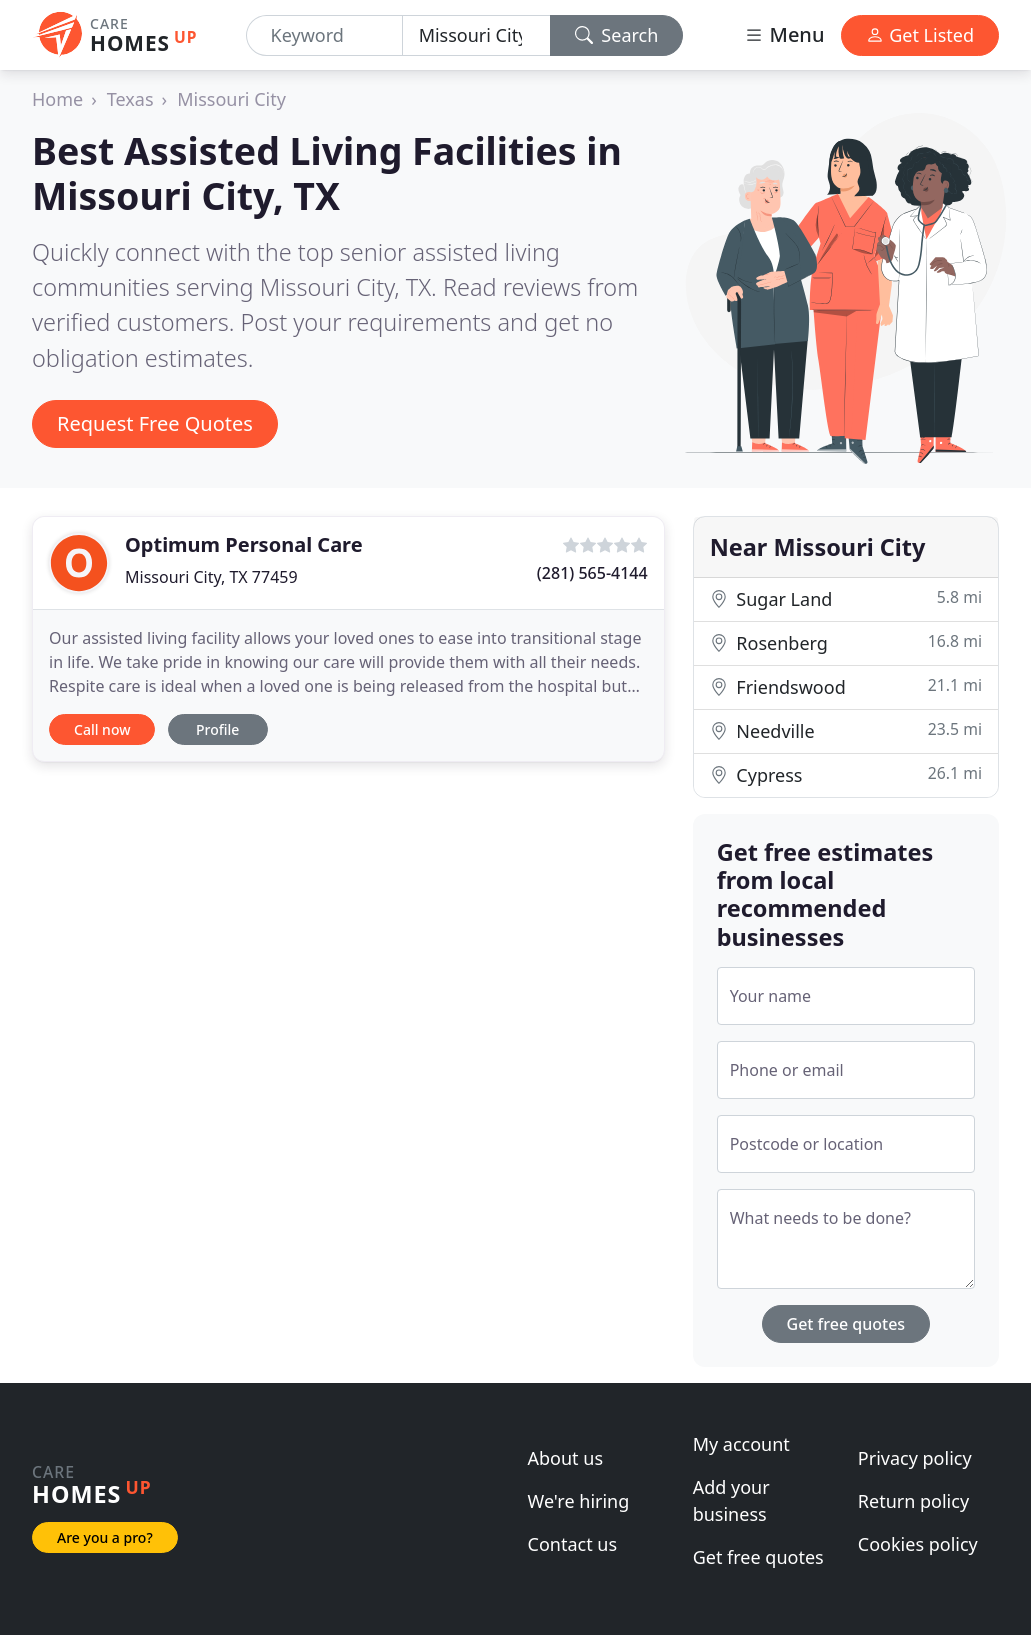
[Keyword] (324, 35)
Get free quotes (846, 1324)
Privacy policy (915, 1458)
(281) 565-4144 (592, 573)
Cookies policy (918, 1544)
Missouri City (231, 99)
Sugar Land (846, 598)
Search (617, 35)
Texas (130, 99)
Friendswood (846, 686)
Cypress (846, 774)
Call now (102, 729)
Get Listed (920, 35)
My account (741, 1444)
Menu (784, 34)
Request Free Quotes (155, 423)
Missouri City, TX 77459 (211, 577)
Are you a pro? (105, 1537)
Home (57, 99)
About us (566, 1458)
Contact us (573, 1544)
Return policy (913, 1501)
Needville (846, 730)
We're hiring (579, 1501)
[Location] (476, 35)
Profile (217, 729)
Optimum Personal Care (244, 544)
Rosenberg (846, 642)
